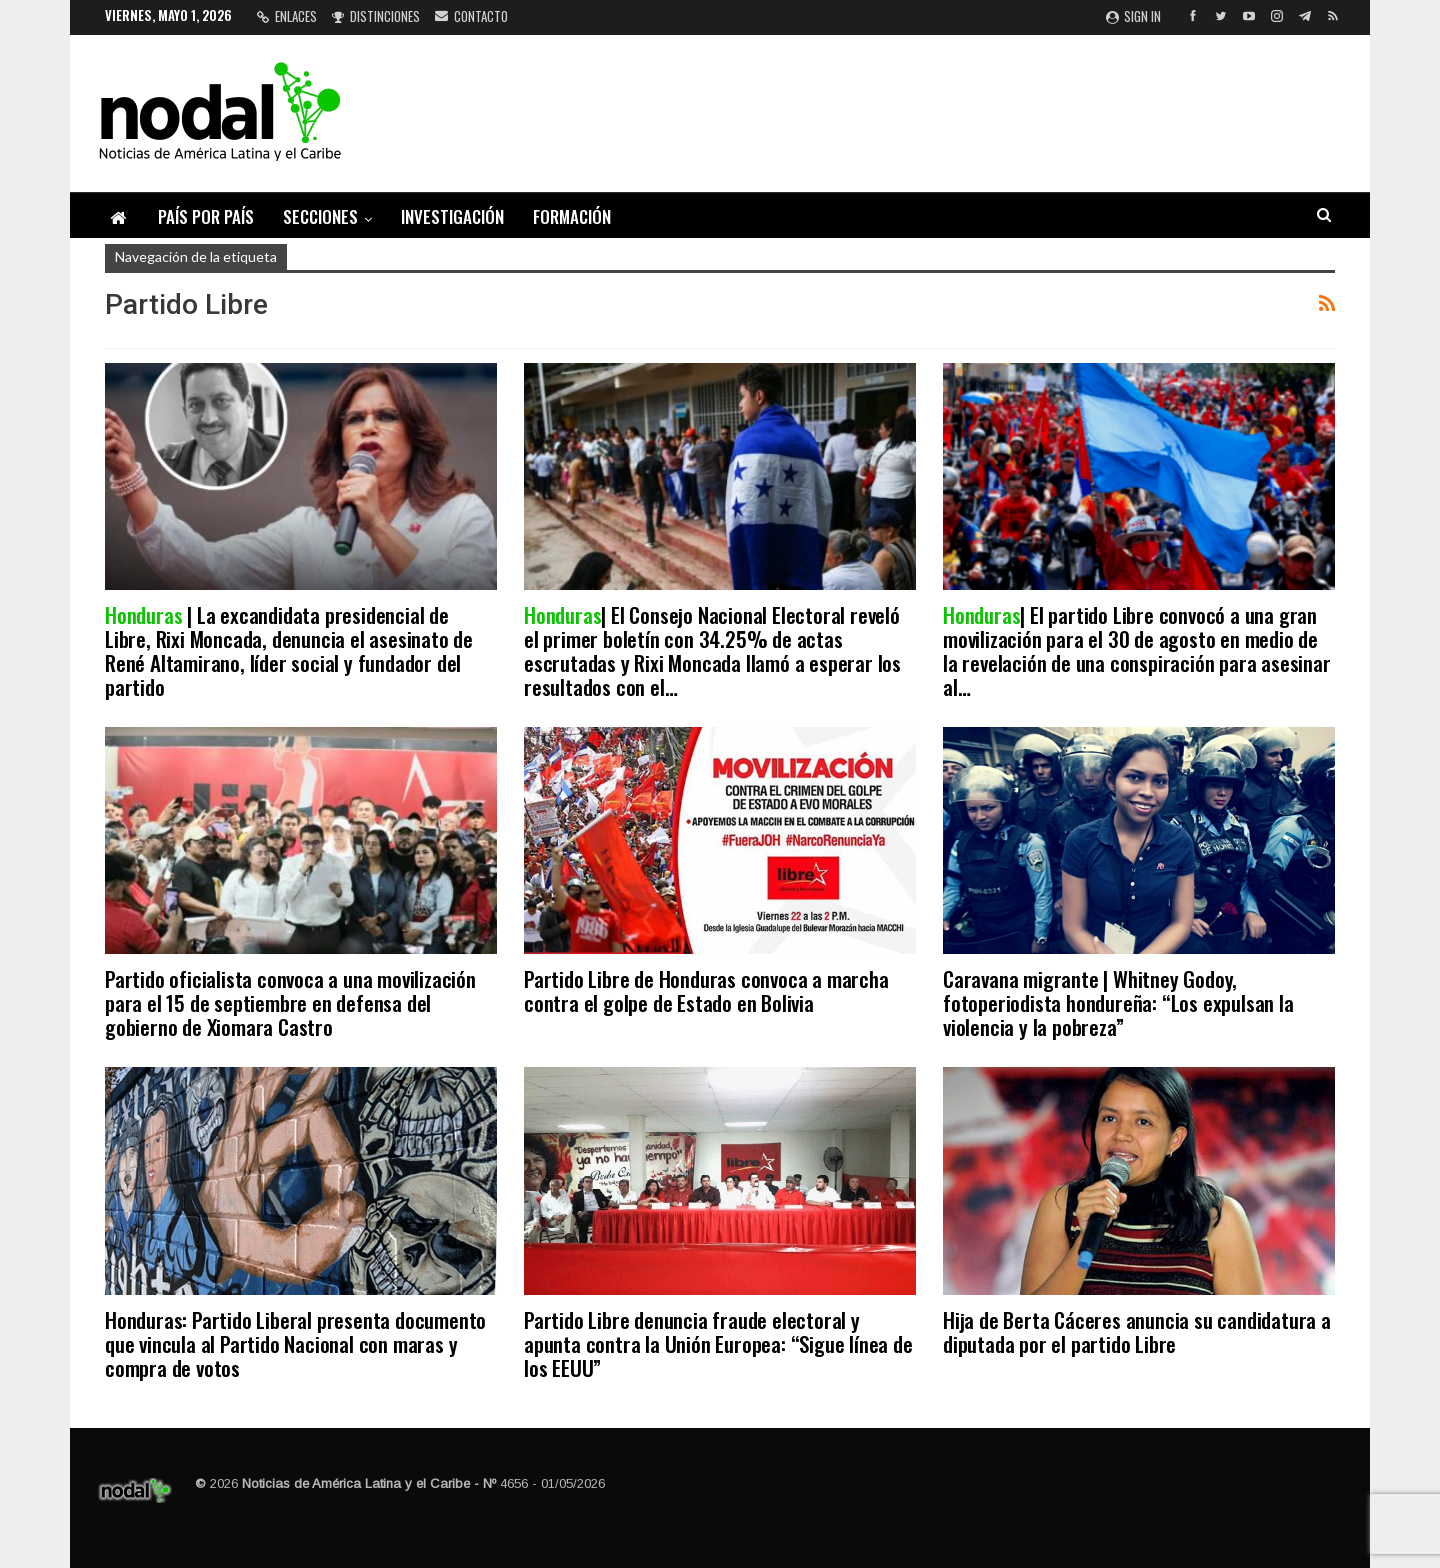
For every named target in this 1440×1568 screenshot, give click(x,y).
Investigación (452, 216)
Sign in (1133, 16)
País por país (206, 216)
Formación (572, 216)
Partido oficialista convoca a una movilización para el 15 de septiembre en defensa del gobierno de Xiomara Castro (290, 1002)
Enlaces (287, 16)
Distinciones (376, 16)
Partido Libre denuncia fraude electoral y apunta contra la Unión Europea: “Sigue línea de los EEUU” (718, 1343)
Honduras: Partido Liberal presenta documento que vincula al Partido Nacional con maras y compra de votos (295, 1343)
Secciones (320, 216)
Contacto (471, 16)
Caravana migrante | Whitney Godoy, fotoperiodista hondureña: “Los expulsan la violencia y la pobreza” (1118, 1002)
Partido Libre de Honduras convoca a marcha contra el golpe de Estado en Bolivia (706, 990)
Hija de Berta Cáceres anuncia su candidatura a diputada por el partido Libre (1137, 1331)
